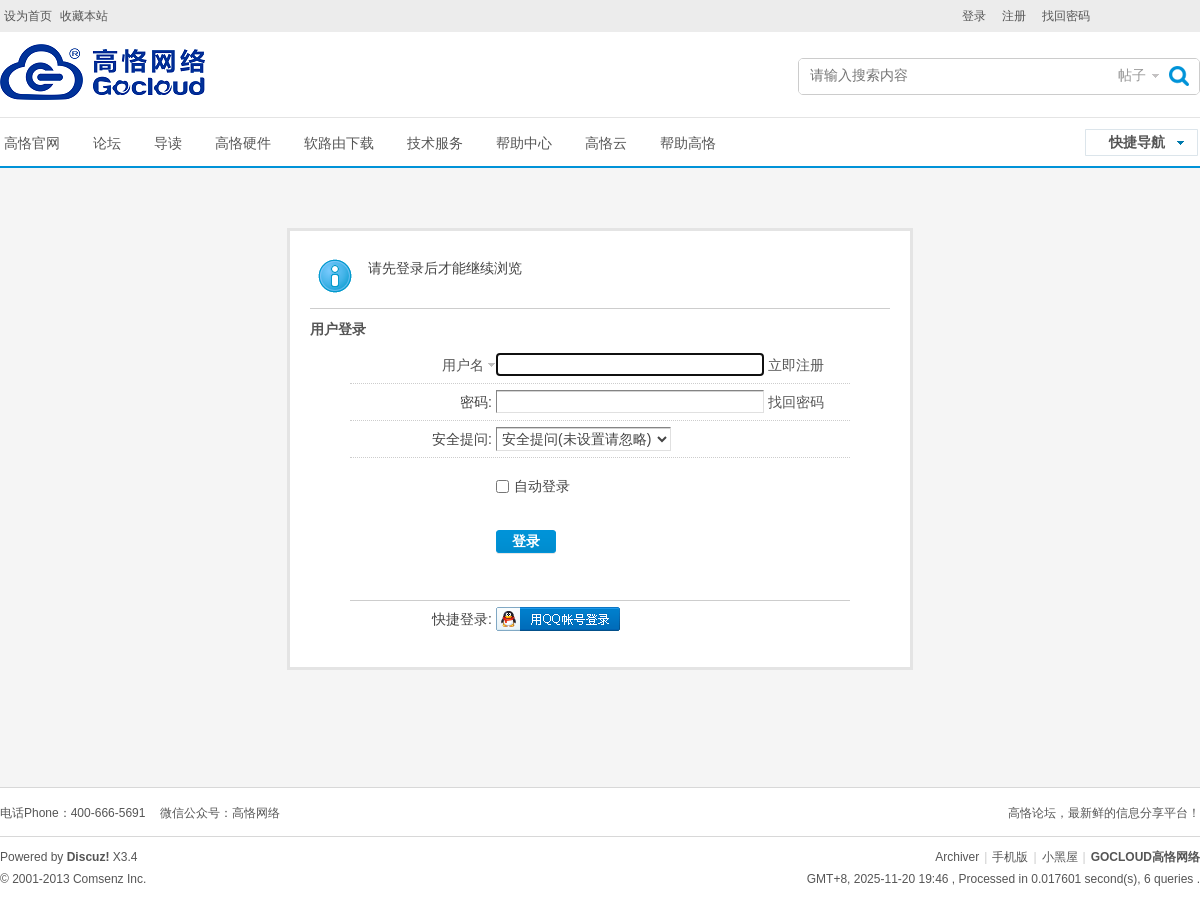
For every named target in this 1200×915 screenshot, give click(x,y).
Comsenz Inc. (109, 879)
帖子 (1132, 75)
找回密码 (1066, 16)
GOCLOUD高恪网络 (1145, 857)
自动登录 (533, 486)
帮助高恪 (688, 143)
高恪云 (606, 143)
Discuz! (88, 857)
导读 (168, 143)
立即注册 (796, 365)
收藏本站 (84, 16)
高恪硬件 (243, 143)
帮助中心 (524, 143)
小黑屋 (1060, 857)
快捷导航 (1137, 142)
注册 (1014, 16)
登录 (974, 16)
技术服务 (435, 143)
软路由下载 (339, 143)
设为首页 (28, 16)
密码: (476, 402)
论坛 (107, 143)
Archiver (957, 857)
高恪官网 (32, 143)
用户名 (463, 365)
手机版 (1010, 857)
